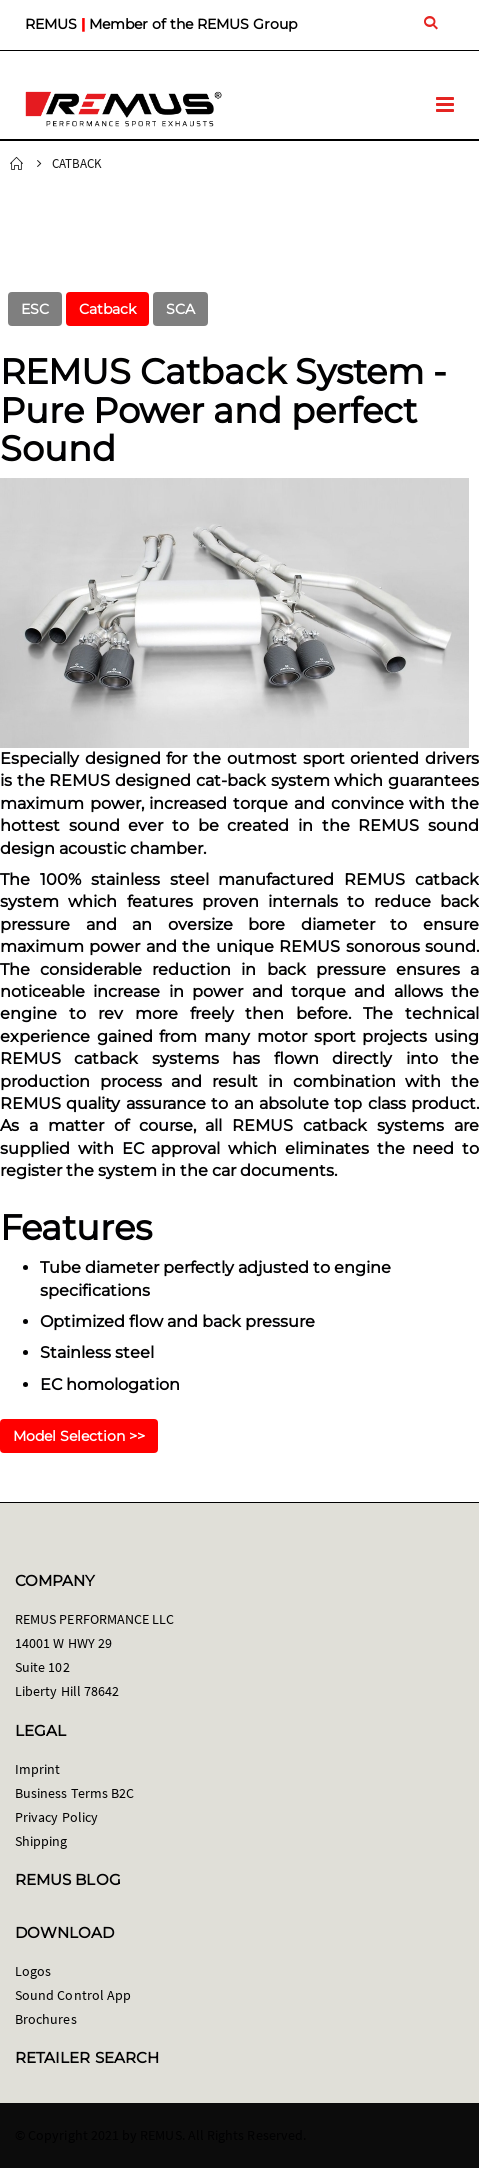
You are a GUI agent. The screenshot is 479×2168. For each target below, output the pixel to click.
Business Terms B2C (74, 1793)
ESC (35, 309)
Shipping (41, 1841)
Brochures (46, 2019)
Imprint (37, 1769)
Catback (107, 309)
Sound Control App (73, 1995)
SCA (180, 309)
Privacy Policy (56, 1817)
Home (17, 164)
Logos (33, 1971)
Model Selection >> (79, 1436)
